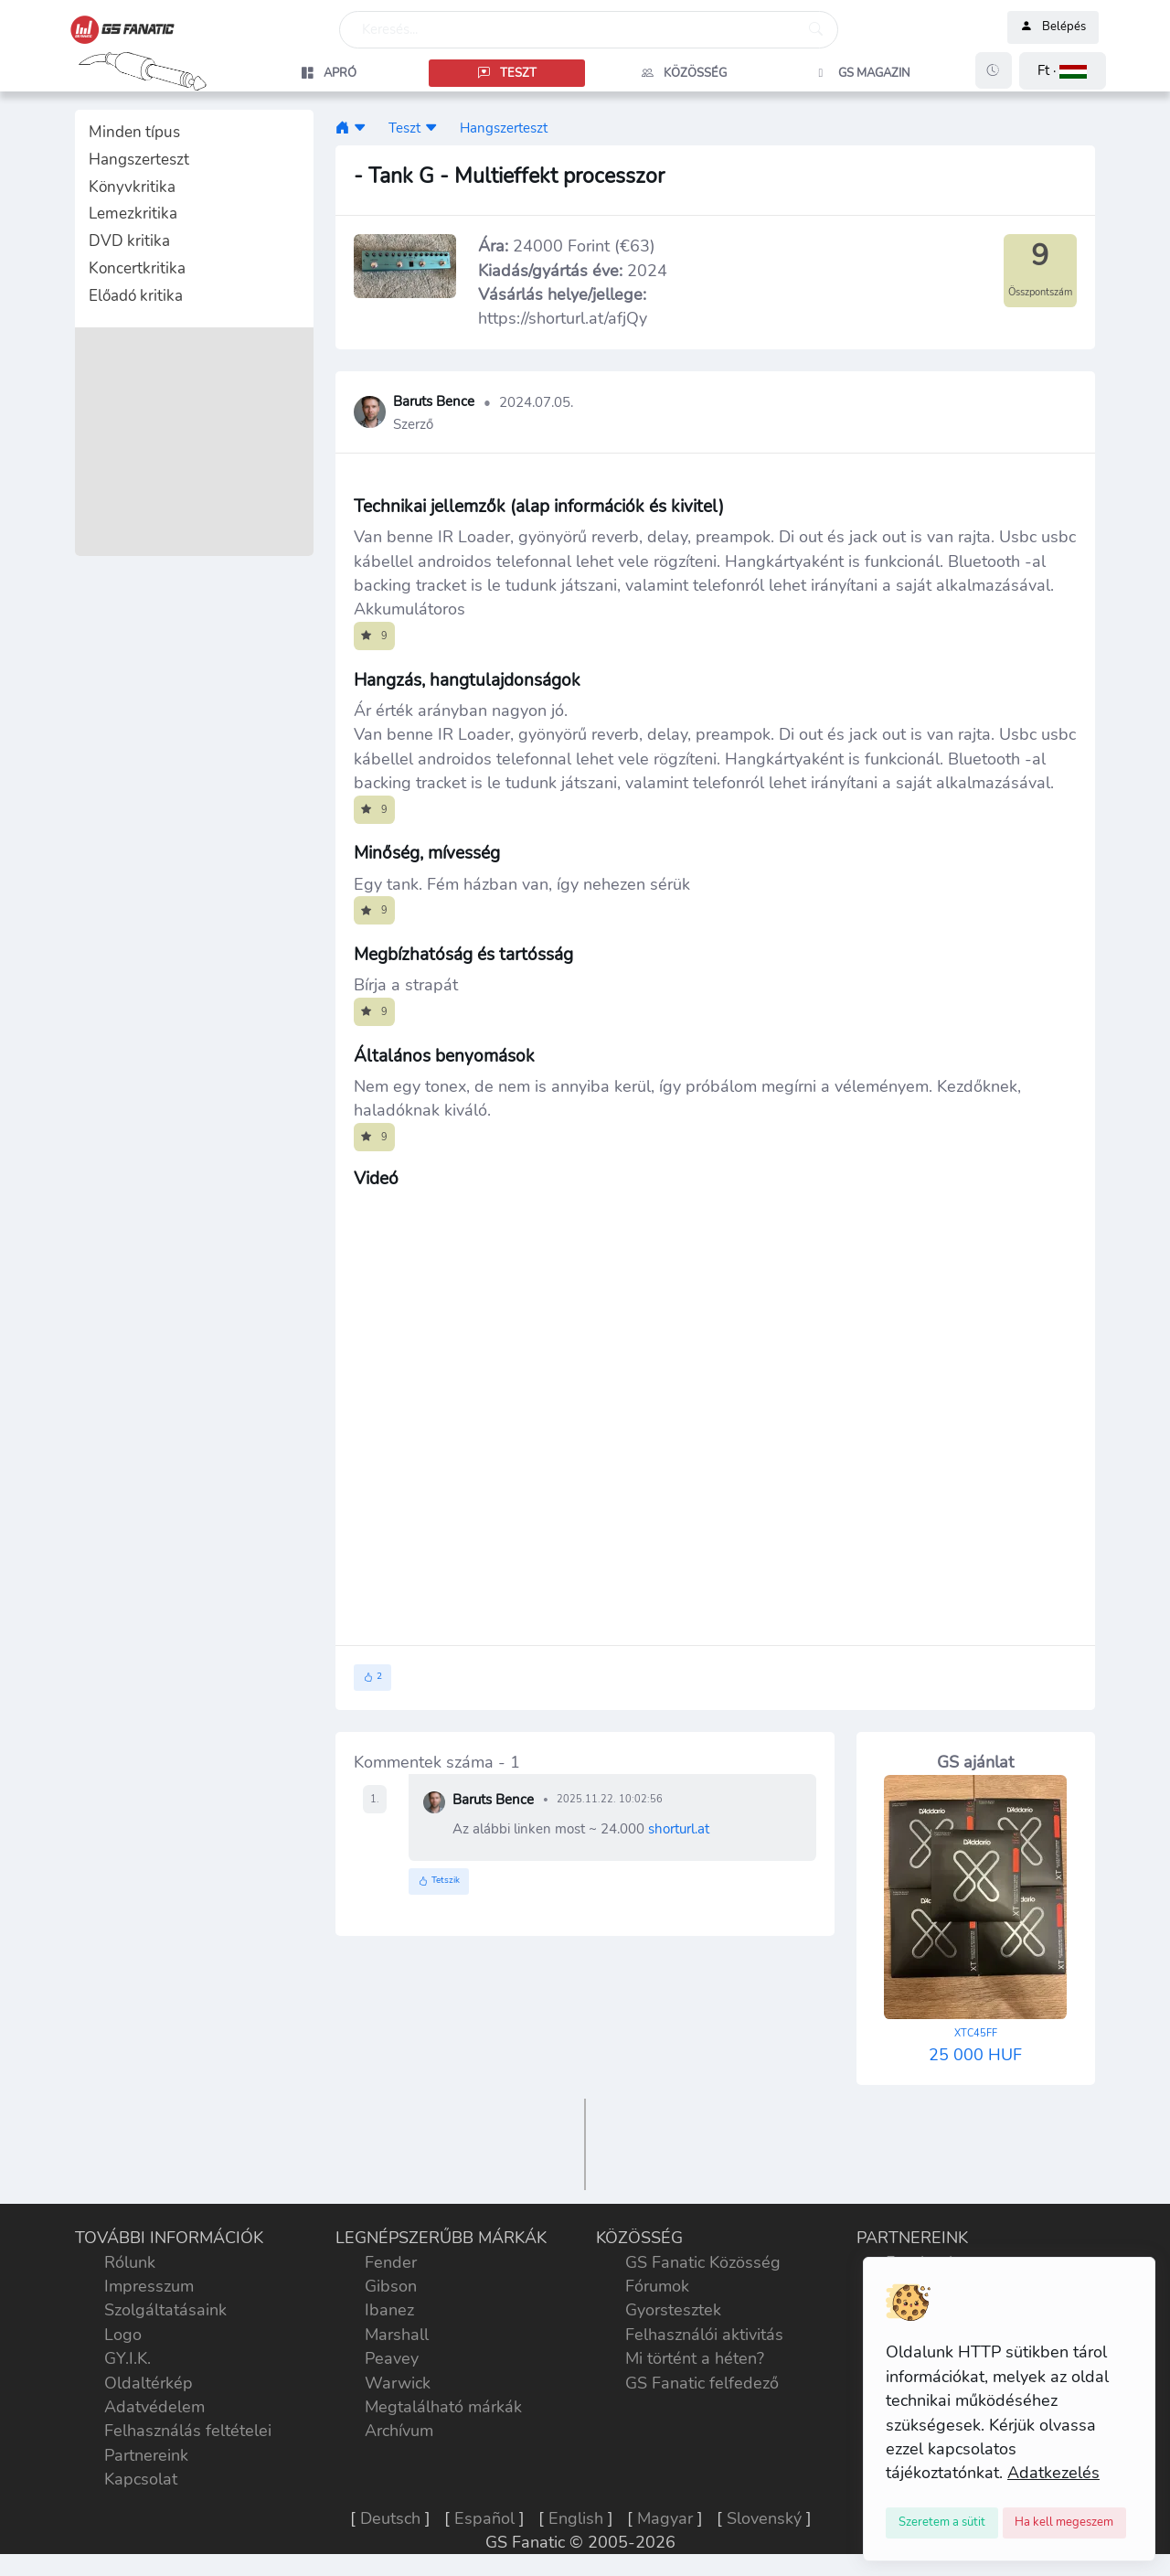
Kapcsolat (140, 2479)
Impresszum (149, 2286)
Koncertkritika (137, 268)
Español (484, 2518)
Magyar (665, 2518)
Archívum (399, 2431)
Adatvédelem (154, 2407)
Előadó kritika (136, 295)
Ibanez (389, 2310)
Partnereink (146, 2455)
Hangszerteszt (139, 159)
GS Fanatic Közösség (703, 2262)
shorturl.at (678, 1828)
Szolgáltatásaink (165, 2310)
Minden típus (134, 132)
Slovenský (764, 2518)
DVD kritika (129, 240)
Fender (391, 2262)
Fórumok (657, 2286)
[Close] (942, 2523)
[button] (1062, 71)
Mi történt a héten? (694, 2358)
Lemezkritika (133, 213)
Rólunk (129, 2262)
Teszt (404, 127)
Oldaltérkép (148, 2383)
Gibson (391, 2286)
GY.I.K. (127, 2358)
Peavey (392, 2358)
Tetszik (439, 1880)
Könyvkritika (132, 187)
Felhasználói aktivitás (704, 2335)
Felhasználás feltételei (187, 2431)
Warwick (398, 2383)
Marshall (397, 2335)
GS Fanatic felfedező (702, 2383)
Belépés (1053, 27)
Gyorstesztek (673, 2310)
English (575, 2518)
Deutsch (390, 2518)
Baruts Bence (433, 402)
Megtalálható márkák (443, 2407)
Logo (123, 2335)
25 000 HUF (975, 2046)
